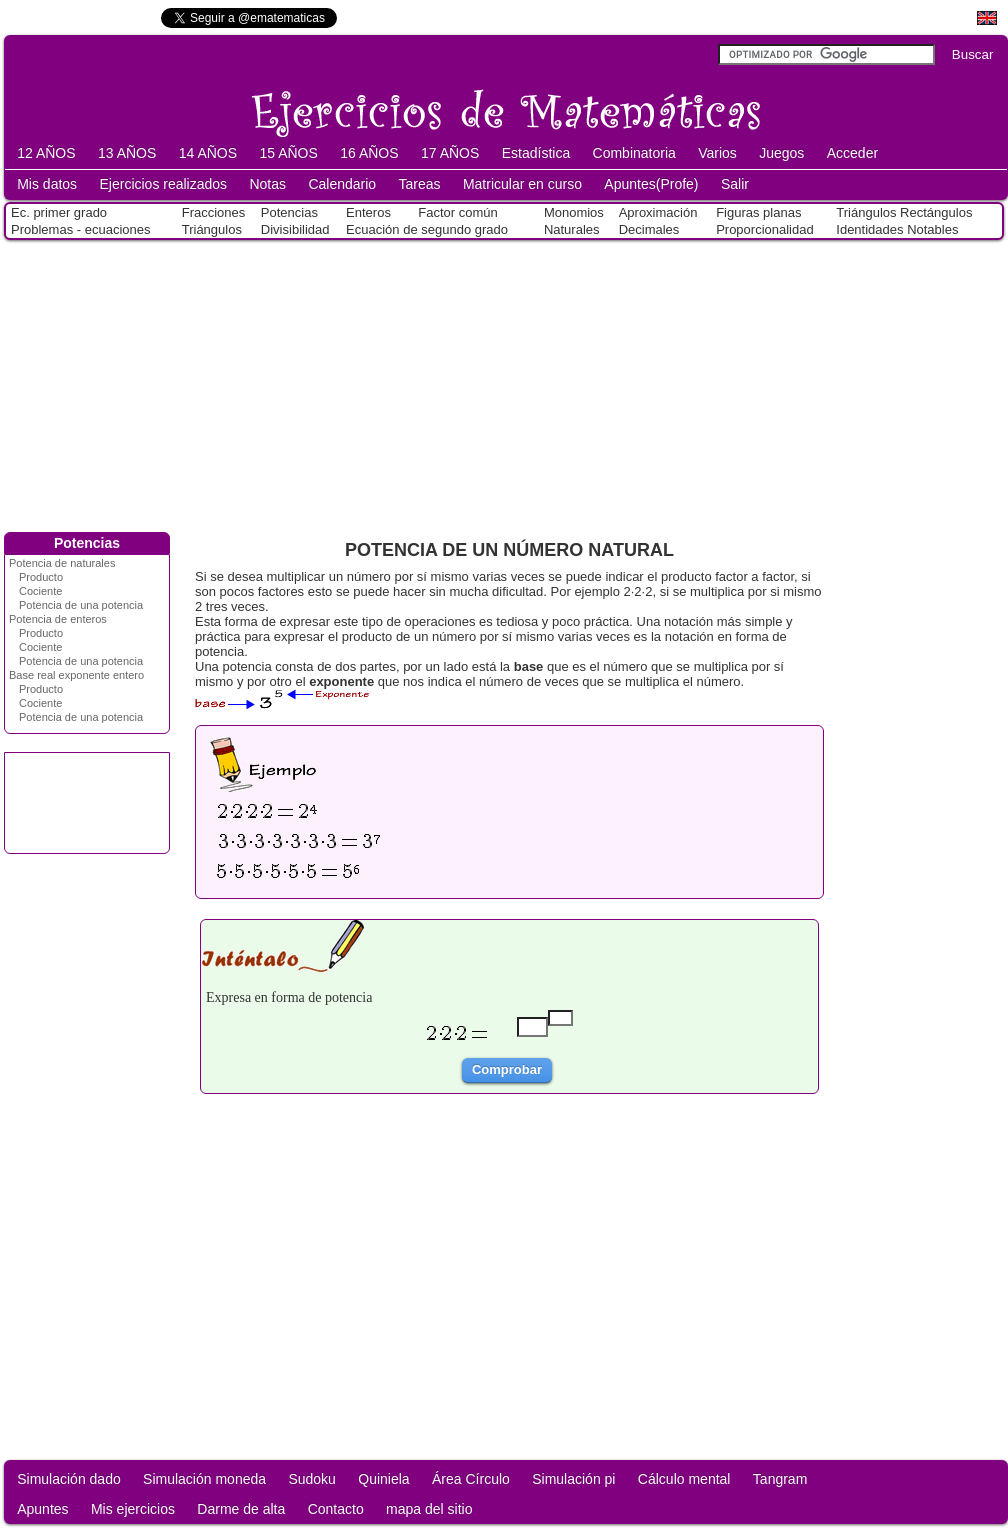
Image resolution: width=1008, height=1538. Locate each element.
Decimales (649, 229)
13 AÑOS (127, 153)
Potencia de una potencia (81, 605)
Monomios (574, 212)
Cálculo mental (684, 1479)
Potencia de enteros (58, 619)
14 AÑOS (208, 153)
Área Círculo (471, 1479)
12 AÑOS (46, 153)
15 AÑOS (288, 153)
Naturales (572, 229)
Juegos (781, 153)
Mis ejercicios (133, 1509)
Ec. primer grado (59, 212)
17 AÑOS (450, 153)
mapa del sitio (429, 1509)
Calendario (342, 184)
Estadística (536, 153)
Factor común (457, 212)
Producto (41, 577)
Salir (735, 184)
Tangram (780, 1479)
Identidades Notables (897, 229)
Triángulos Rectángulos (904, 212)
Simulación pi (573, 1479)
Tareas (420, 184)
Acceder (852, 153)
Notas (267, 184)
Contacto (336, 1509)
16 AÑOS (369, 153)
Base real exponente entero (76, 675)
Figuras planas (758, 212)
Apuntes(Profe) (651, 184)
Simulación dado (69, 1479)
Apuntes (42, 1509)
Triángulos (212, 229)
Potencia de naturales (62, 563)
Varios (717, 153)
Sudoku (311, 1479)
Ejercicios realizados (163, 184)
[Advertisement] (504, 382)
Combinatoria (634, 153)
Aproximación (658, 212)
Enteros (368, 212)
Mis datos (47, 184)
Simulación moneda (204, 1479)
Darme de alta (241, 1509)
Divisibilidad (295, 229)
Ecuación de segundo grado (427, 229)
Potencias (289, 212)
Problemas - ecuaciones (80, 229)
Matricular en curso (522, 184)
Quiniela (383, 1479)
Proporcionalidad (765, 229)
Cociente (40, 591)
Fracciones (214, 212)
